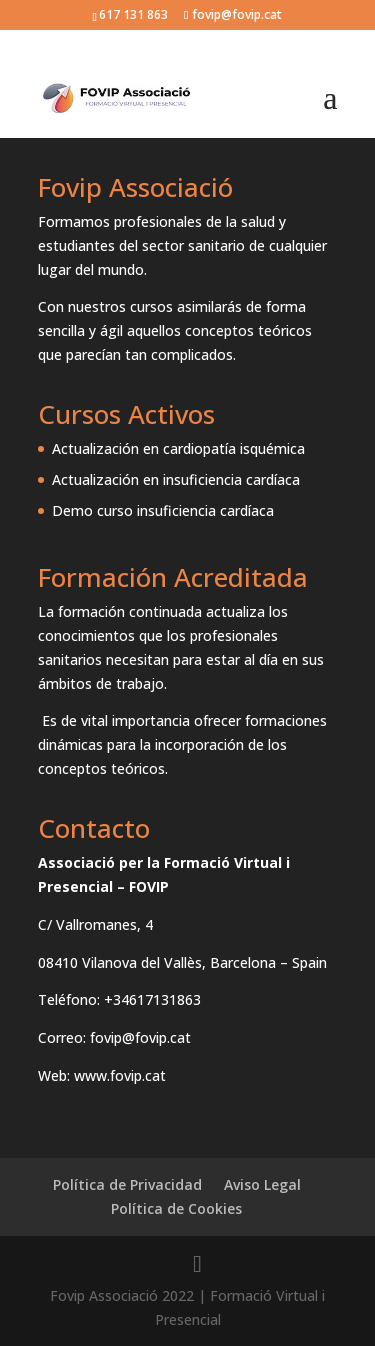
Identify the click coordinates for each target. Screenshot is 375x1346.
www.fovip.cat (120, 1075)
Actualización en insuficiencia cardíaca (176, 479)
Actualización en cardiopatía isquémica (178, 448)
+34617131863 (152, 999)
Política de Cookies (176, 1208)
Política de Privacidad (127, 1184)
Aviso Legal (262, 1184)
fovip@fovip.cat (140, 1037)
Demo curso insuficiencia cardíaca (163, 510)
